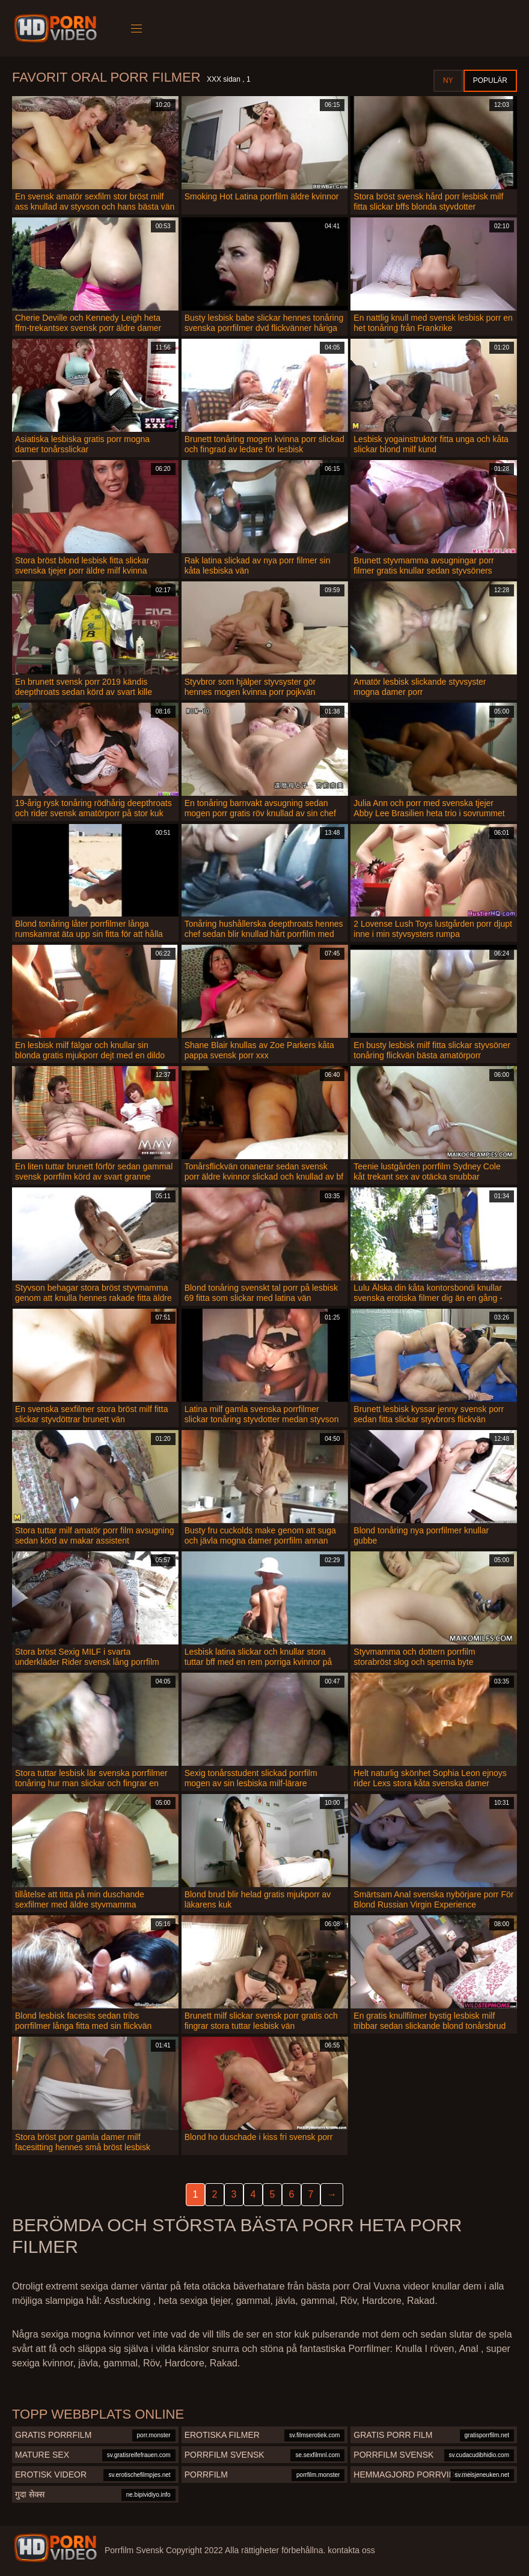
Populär (490, 80)
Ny (448, 80)
